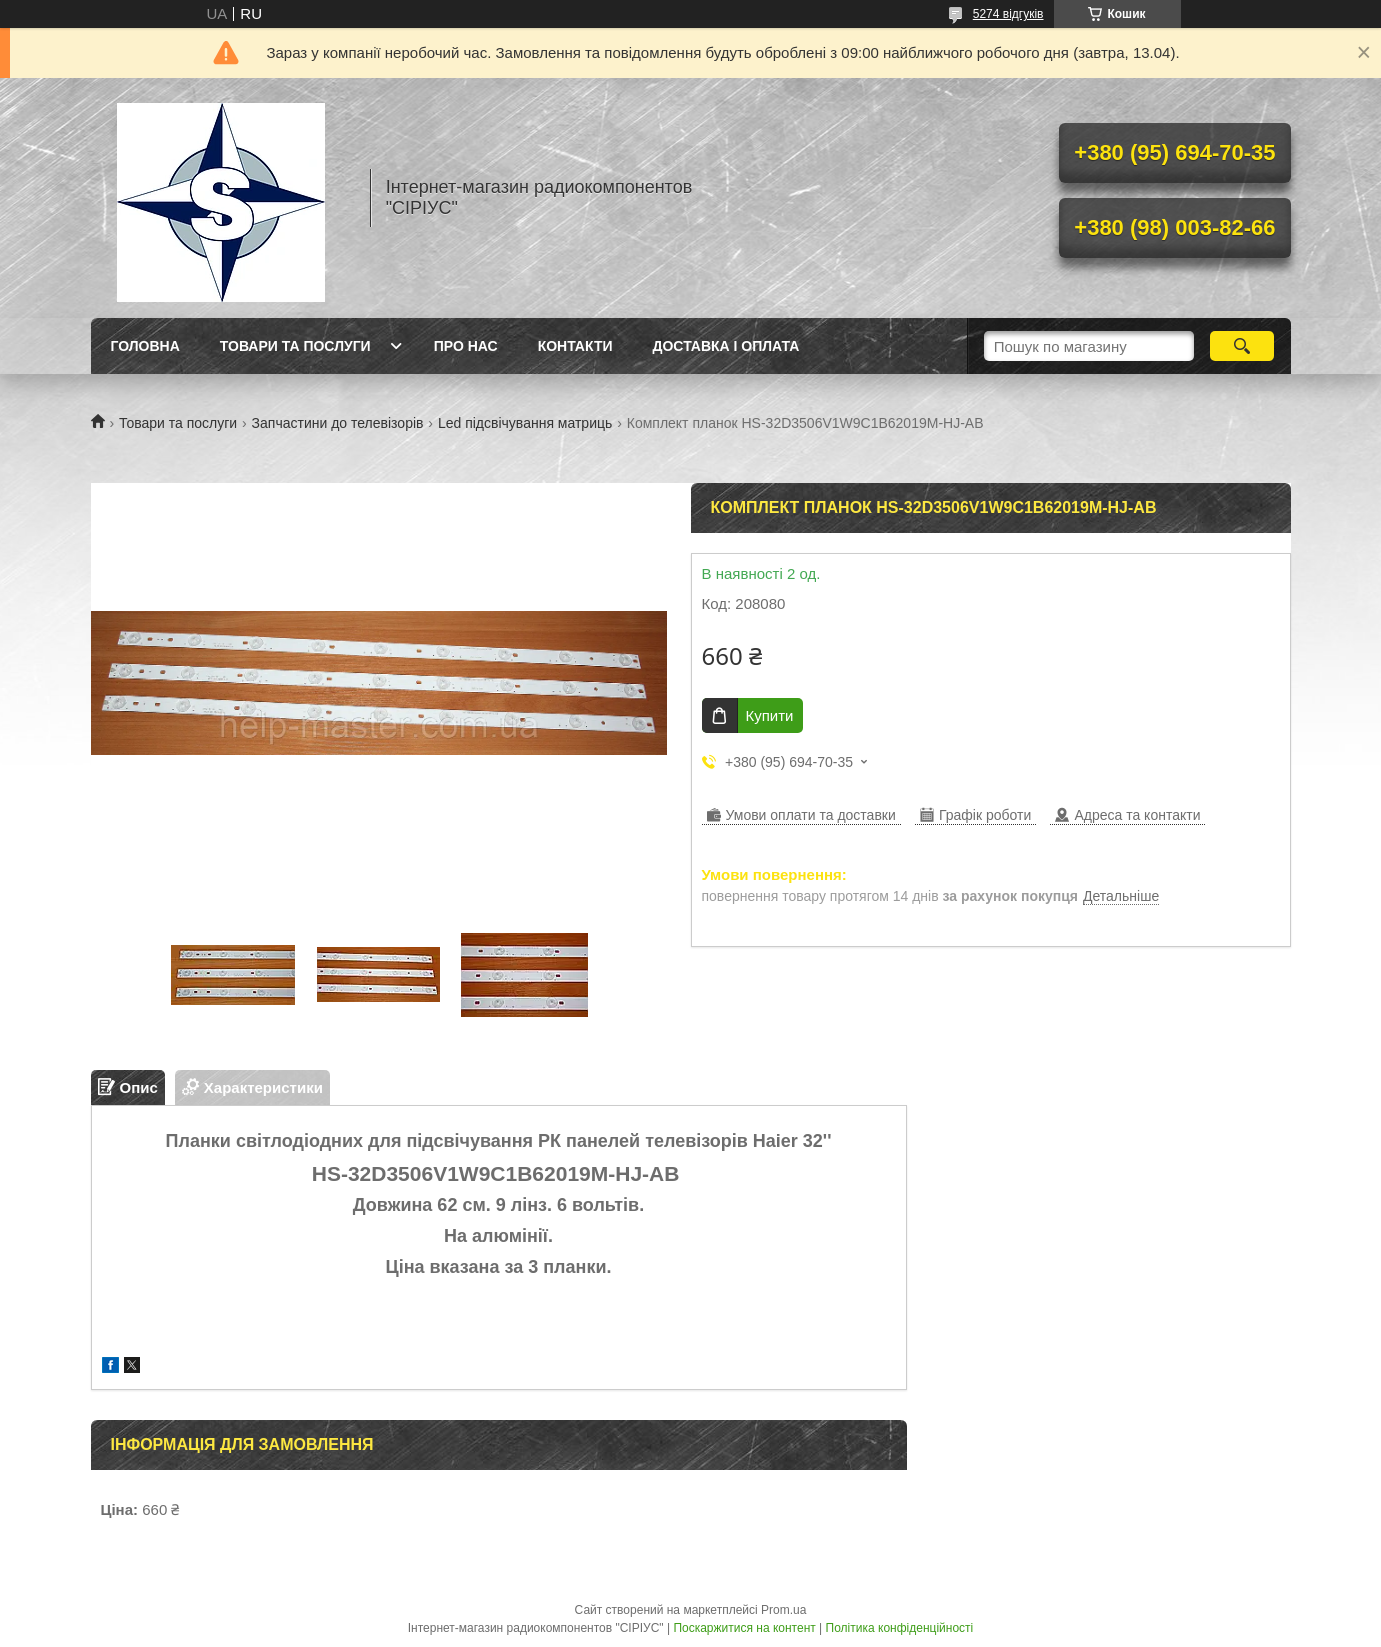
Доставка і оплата (726, 346)
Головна (145, 346)
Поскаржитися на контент (744, 1628)
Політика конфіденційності (900, 1628)
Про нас (466, 346)
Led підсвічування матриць (525, 423)
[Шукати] (1242, 346)
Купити (770, 715)
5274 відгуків (1008, 14)
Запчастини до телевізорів (338, 423)
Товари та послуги (295, 346)
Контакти (575, 346)
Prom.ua (783, 1610)
